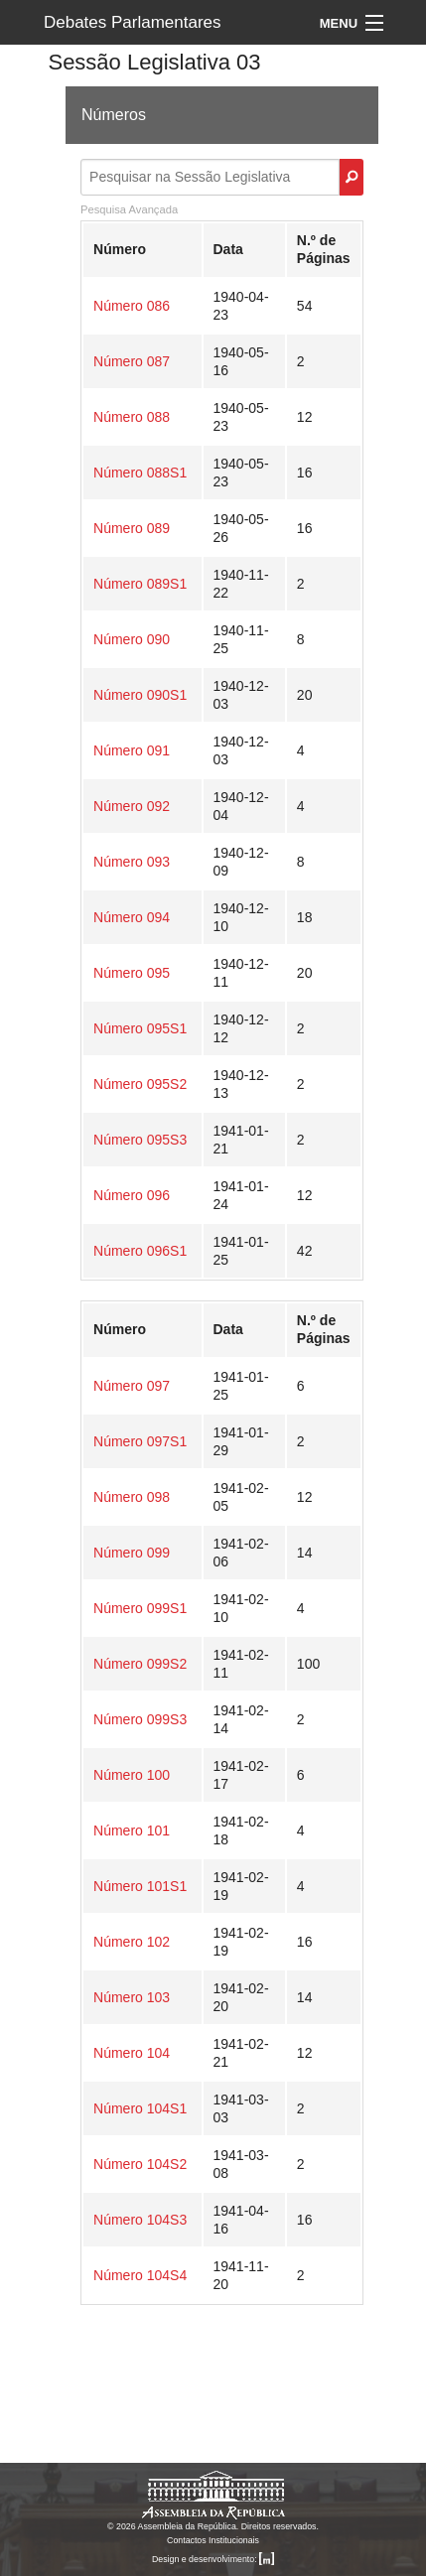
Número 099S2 (140, 1664)
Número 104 (131, 2053)
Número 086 (131, 306)
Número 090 (131, 639)
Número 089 (131, 528)
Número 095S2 (140, 1084)
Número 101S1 (140, 1886)
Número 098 (131, 1497)
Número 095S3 (140, 1140)
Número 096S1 (140, 1251)
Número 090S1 (140, 695)
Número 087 (131, 361)
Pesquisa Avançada (129, 209)
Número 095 (131, 973)
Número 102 (131, 1942)
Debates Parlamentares (132, 22)
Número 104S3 (140, 2220)
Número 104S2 (140, 2164)
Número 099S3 (140, 1719)
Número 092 (131, 806)
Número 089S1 (140, 584)
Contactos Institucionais (213, 2540)
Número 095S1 (140, 1028)
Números (113, 114)
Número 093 (131, 862)
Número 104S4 (140, 2275)
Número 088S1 (140, 472)
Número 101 (131, 1830)
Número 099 (131, 1552)
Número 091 (131, 750)
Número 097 (131, 1386)
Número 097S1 (140, 1441)
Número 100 (131, 1775)
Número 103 (131, 1997)
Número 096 (131, 1195)
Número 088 (131, 417)
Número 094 (131, 917)
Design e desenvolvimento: (213, 2559)
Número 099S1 (140, 1608)
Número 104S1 (140, 2108)
